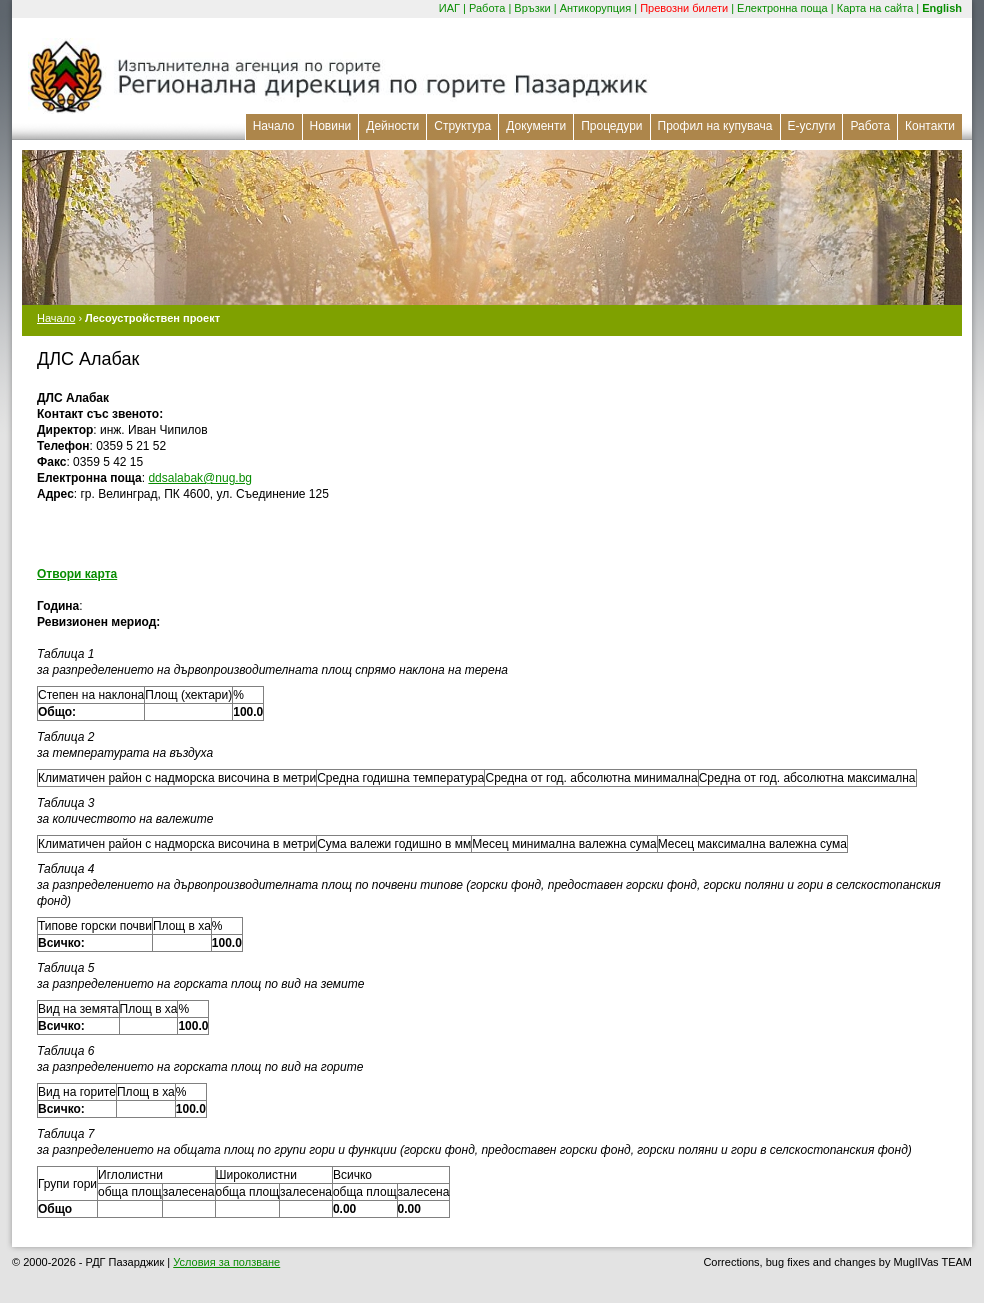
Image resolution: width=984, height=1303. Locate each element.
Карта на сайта (875, 8)
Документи (536, 126)
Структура (462, 126)
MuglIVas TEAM (933, 1262)
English (942, 8)
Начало (274, 126)
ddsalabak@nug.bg (200, 478)
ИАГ (449, 8)
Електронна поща (782, 8)
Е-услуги (812, 126)
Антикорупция (596, 8)
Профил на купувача (715, 126)
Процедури (611, 126)
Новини (331, 126)
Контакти (930, 126)
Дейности (392, 126)
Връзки (532, 8)
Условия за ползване (226, 1262)
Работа (487, 8)
